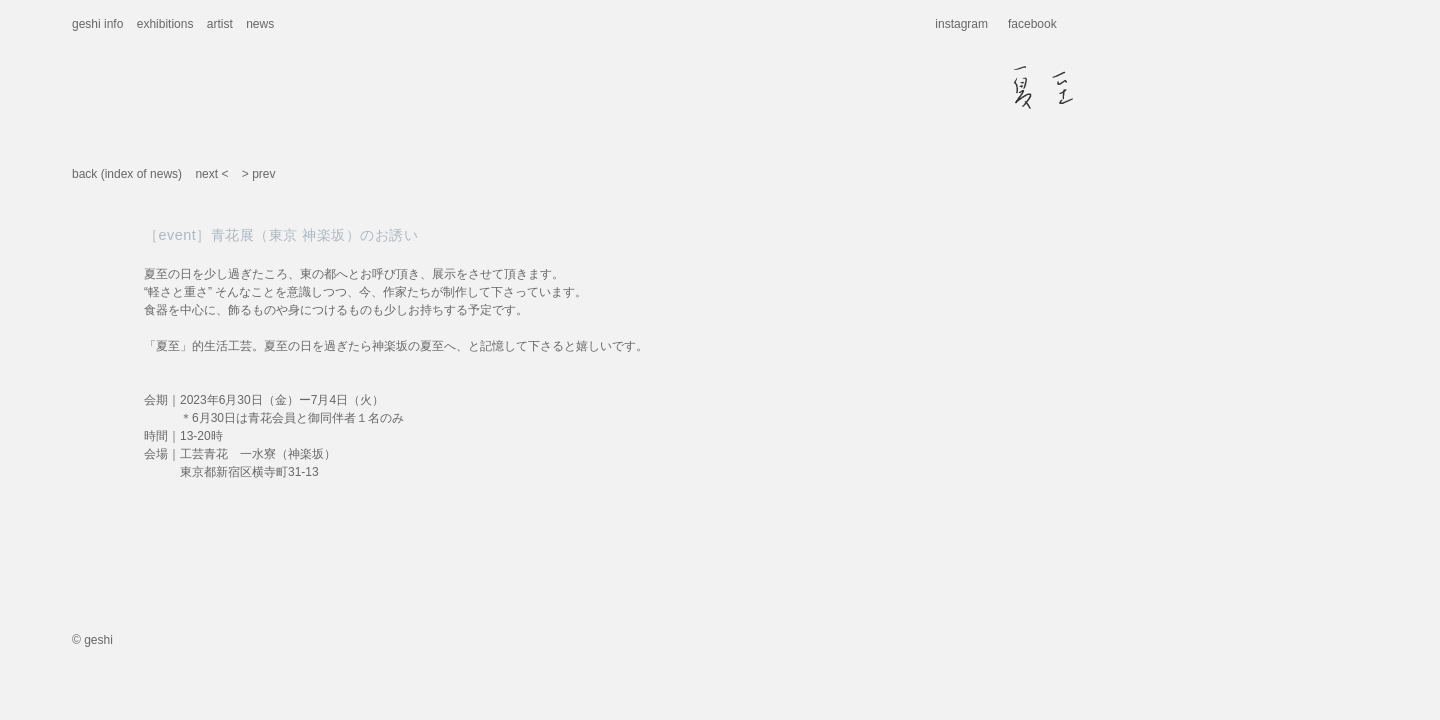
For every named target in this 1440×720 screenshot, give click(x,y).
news (260, 24)
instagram (961, 24)
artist (220, 24)
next (206, 174)
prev (263, 174)
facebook (1032, 24)
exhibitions (165, 24)
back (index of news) (127, 174)
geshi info (97, 24)
